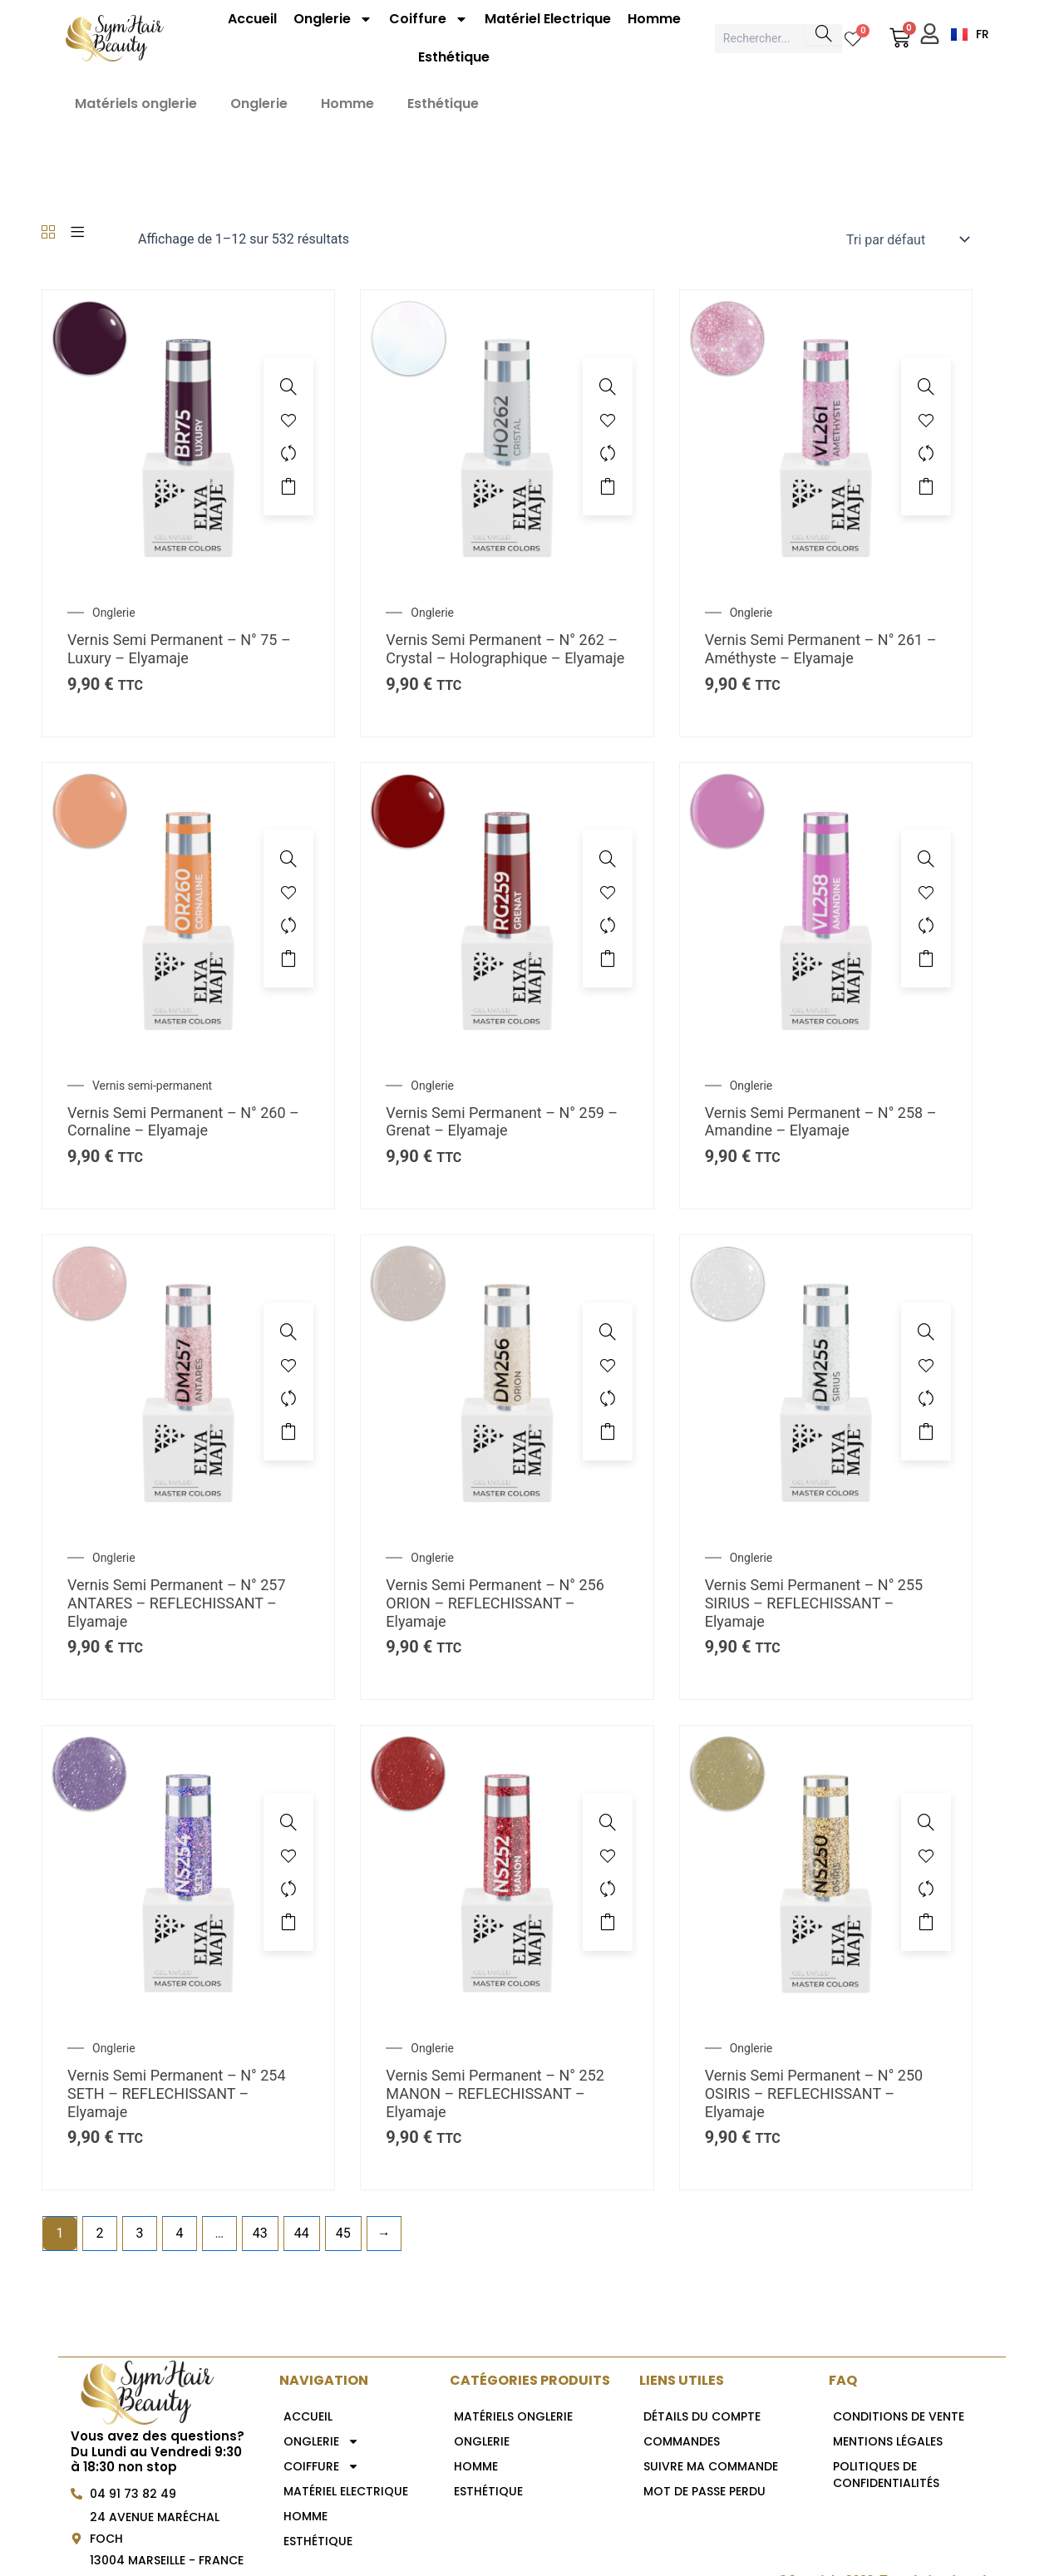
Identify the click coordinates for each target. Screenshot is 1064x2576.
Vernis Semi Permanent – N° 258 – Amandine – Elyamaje (821, 1122)
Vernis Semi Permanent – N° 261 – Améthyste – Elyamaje (821, 649)
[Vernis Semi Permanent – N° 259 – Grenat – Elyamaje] (507, 907)
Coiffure (428, 19)
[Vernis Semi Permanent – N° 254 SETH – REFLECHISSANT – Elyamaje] (188, 1871)
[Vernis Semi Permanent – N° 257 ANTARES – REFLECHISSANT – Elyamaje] (188, 1380)
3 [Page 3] (139, 2233)
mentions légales (888, 2441)
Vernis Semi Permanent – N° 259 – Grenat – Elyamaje (502, 1122)
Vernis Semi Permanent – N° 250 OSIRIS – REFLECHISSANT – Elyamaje (814, 2093)
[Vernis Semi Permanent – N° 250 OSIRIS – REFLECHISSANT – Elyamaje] (826, 1871)
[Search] (823, 34)
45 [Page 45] (343, 2233)
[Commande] (906, 239)
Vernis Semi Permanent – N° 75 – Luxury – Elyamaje (179, 649)
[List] (77, 233)
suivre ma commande (710, 2466)
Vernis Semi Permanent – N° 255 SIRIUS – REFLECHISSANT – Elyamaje (814, 1602)
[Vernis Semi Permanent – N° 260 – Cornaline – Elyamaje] (188, 907)
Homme (654, 18)
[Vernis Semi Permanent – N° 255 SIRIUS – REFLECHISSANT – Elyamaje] (826, 1380)
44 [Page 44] (301, 2233)
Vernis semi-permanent (152, 1085)
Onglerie (332, 19)
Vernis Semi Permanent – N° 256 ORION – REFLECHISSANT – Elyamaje (495, 1602)
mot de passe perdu (704, 2491)
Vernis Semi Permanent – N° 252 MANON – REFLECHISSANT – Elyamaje (495, 2093)
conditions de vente (898, 2416)
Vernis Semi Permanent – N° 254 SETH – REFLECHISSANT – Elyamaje (176, 2093)
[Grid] (48, 233)
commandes (681, 2441)
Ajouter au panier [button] (288, 486)
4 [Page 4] (179, 2233)
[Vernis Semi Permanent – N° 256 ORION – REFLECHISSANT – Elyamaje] (507, 1380)
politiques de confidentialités (886, 2474)
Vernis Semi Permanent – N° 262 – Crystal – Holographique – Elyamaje (505, 649)
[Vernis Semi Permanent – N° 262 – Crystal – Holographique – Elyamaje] (507, 435)
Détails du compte (702, 2416)
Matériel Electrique (548, 18)
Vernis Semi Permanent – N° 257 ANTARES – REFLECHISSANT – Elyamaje (176, 1602)
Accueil (252, 18)
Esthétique (454, 56)
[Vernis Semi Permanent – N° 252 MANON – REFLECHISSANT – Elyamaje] (507, 1871)
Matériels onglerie (136, 103)
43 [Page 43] (260, 2233)
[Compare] (288, 453)
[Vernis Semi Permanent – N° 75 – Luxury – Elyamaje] (188, 435)
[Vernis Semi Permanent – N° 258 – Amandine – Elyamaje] (826, 907)
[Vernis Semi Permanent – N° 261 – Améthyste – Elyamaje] (826, 435)
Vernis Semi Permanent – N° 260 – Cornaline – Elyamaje (183, 1122)
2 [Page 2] (99, 2233)
